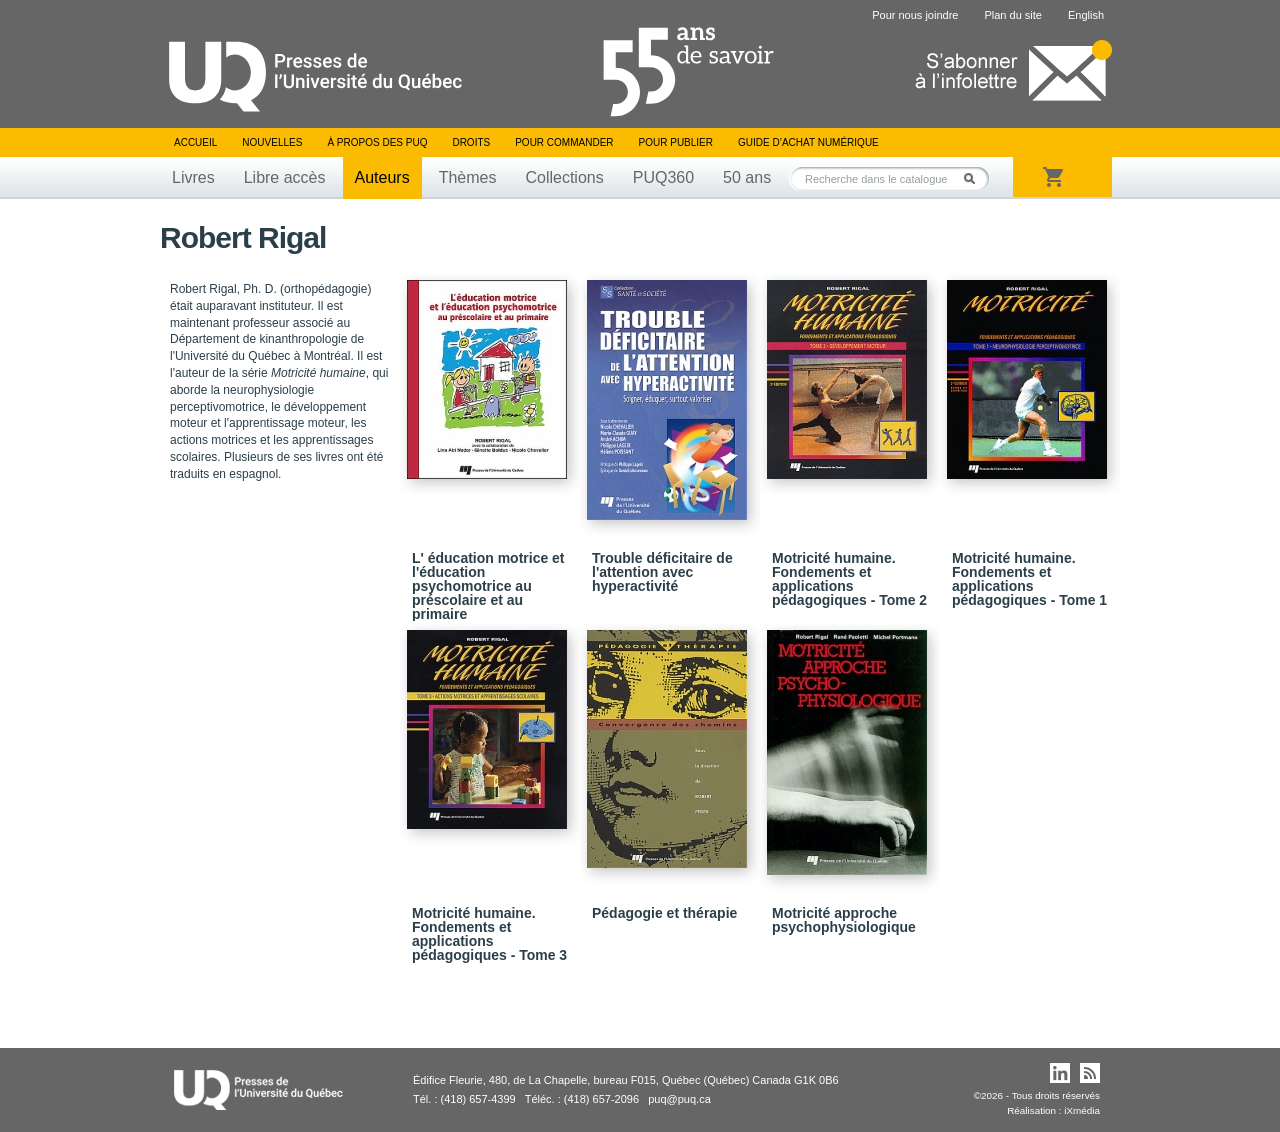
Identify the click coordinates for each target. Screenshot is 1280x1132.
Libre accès (285, 177)
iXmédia (1082, 1110)
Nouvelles (272, 142)
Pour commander (564, 142)
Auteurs (382, 177)
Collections (564, 177)
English (1086, 15)
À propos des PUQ (377, 142)
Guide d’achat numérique (808, 142)
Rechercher (975, 178)
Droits (471, 142)
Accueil (195, 142)
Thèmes (468, 177)
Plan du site (1012, 15)
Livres (193, 177)
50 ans (747, 177)
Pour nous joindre (915, 15)
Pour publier (676, 142)
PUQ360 (663, 177)
